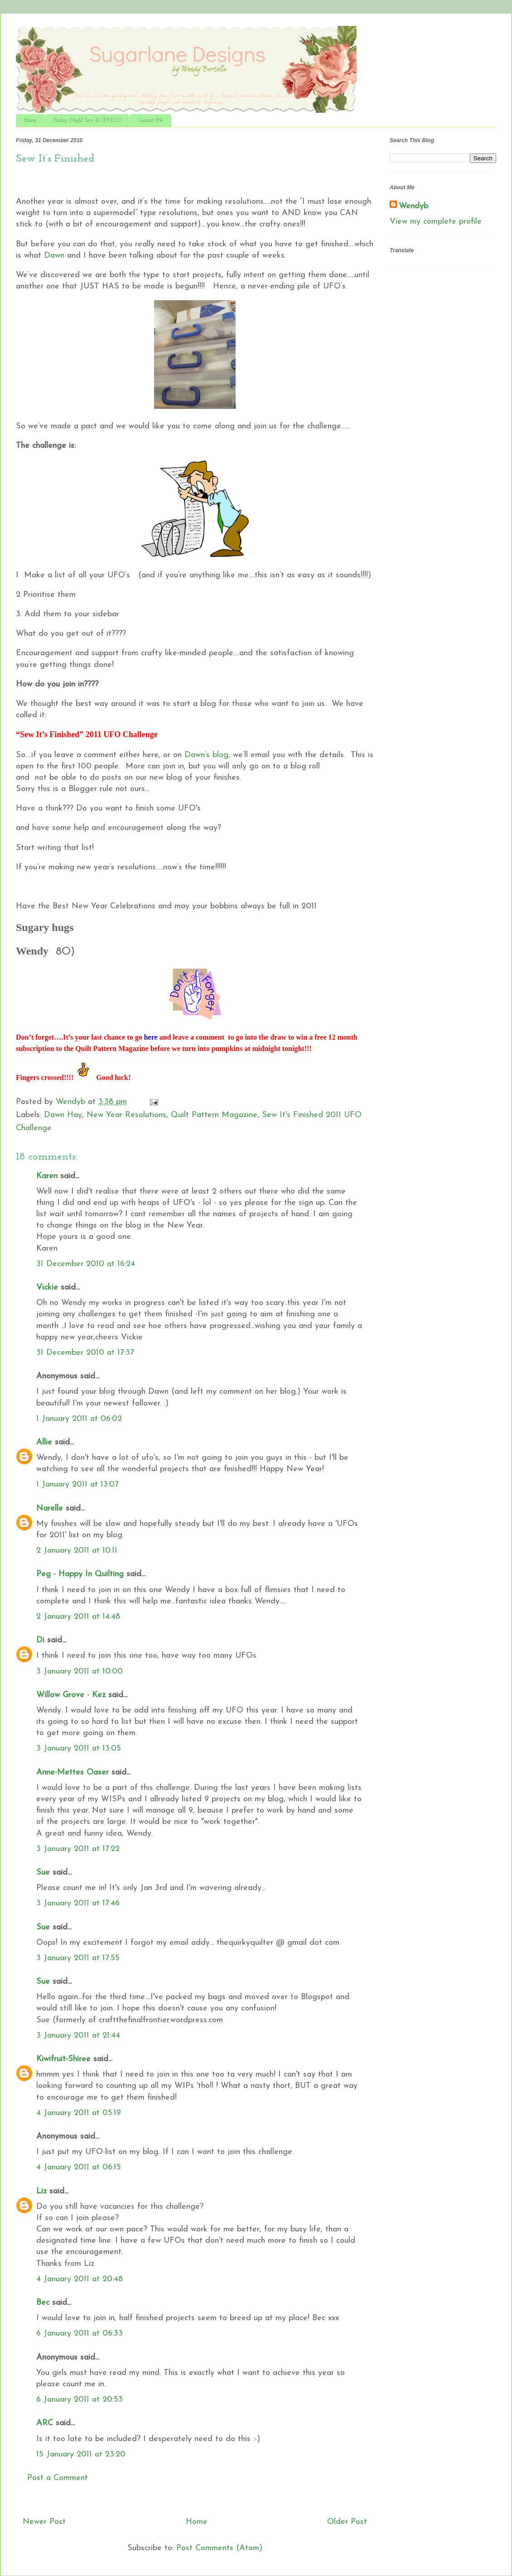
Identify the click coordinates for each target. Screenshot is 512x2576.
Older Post (347, 2522)
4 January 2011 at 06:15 (78, 2167)
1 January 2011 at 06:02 (79, 1419)
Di (40, 1640)
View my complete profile (436, 221)
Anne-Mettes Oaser (72, 1772)
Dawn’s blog (206, 755)
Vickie (47, 1287)
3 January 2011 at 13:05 (78, 1748)
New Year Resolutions (126, 1115)
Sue (43, 1872)
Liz (41, 2191)
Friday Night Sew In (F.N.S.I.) (87, 120)
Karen (47, 1176)
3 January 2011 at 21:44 (78, 2035)
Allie (44, 1442)
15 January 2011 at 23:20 (81, 2454)
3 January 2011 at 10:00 (79, 1671)
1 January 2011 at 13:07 (77, 1484)
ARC (44, 2423)
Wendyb (413, 206)
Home (30, 120)
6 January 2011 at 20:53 (79, 2399)
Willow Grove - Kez (71, 1695)
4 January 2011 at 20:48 (79, 2279)
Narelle (49, 1508)
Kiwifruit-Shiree (63, 2059)
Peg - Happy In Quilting (80, 1574)
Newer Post (44, 2522)
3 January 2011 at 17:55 (78, 1958)
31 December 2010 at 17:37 (85, 1352)
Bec (42, 2302)
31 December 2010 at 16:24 (85, 1264)
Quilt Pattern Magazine (214, 1115)
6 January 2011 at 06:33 (79, 2333)
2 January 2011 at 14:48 (78, 1616)
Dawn (54, 255)
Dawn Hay (63, 1115)
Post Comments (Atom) (219, 2548)
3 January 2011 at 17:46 (78, 1903)
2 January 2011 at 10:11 (76, 1550)
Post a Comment (57, 2478)
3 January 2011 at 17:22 (78, 1849)
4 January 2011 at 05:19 (78, 2113)
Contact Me (150, 120)
